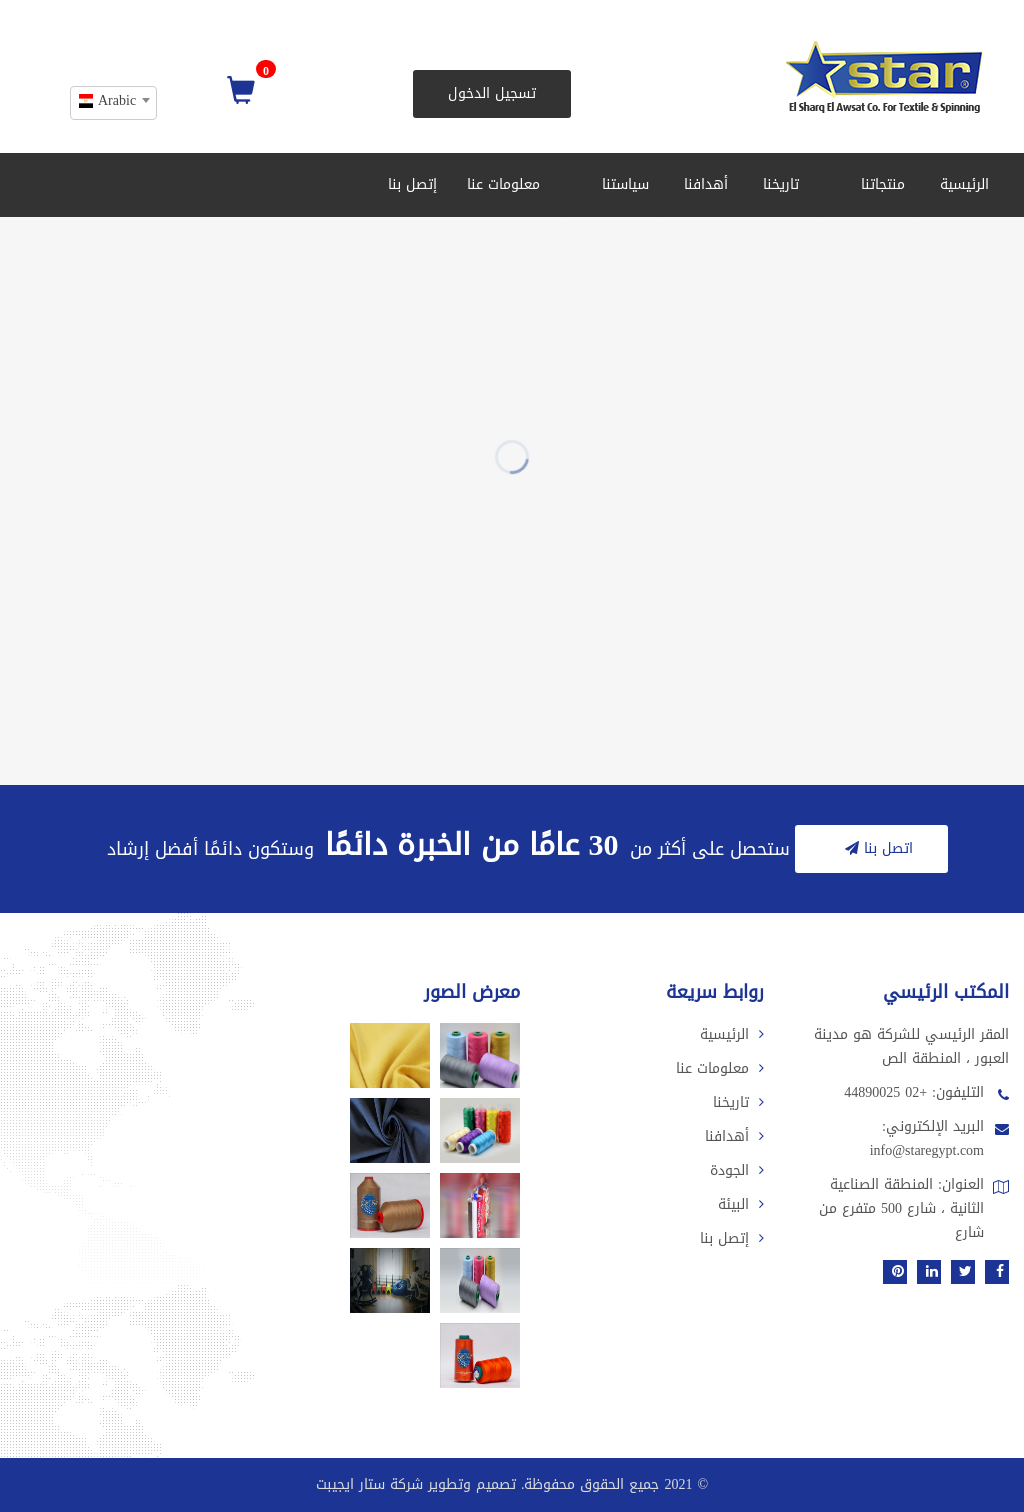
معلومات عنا (503, 184)
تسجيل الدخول (492, 93)
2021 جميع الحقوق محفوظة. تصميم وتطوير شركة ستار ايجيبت (504, 1484)
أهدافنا (706, 184)
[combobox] (113, 103)
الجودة (737, 1170)
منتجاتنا (876, 184)
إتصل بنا (412, 184)
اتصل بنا (876, 848)
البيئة (741, 1204)
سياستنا (619, 184)
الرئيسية (964, 184)
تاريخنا (781, 184)
